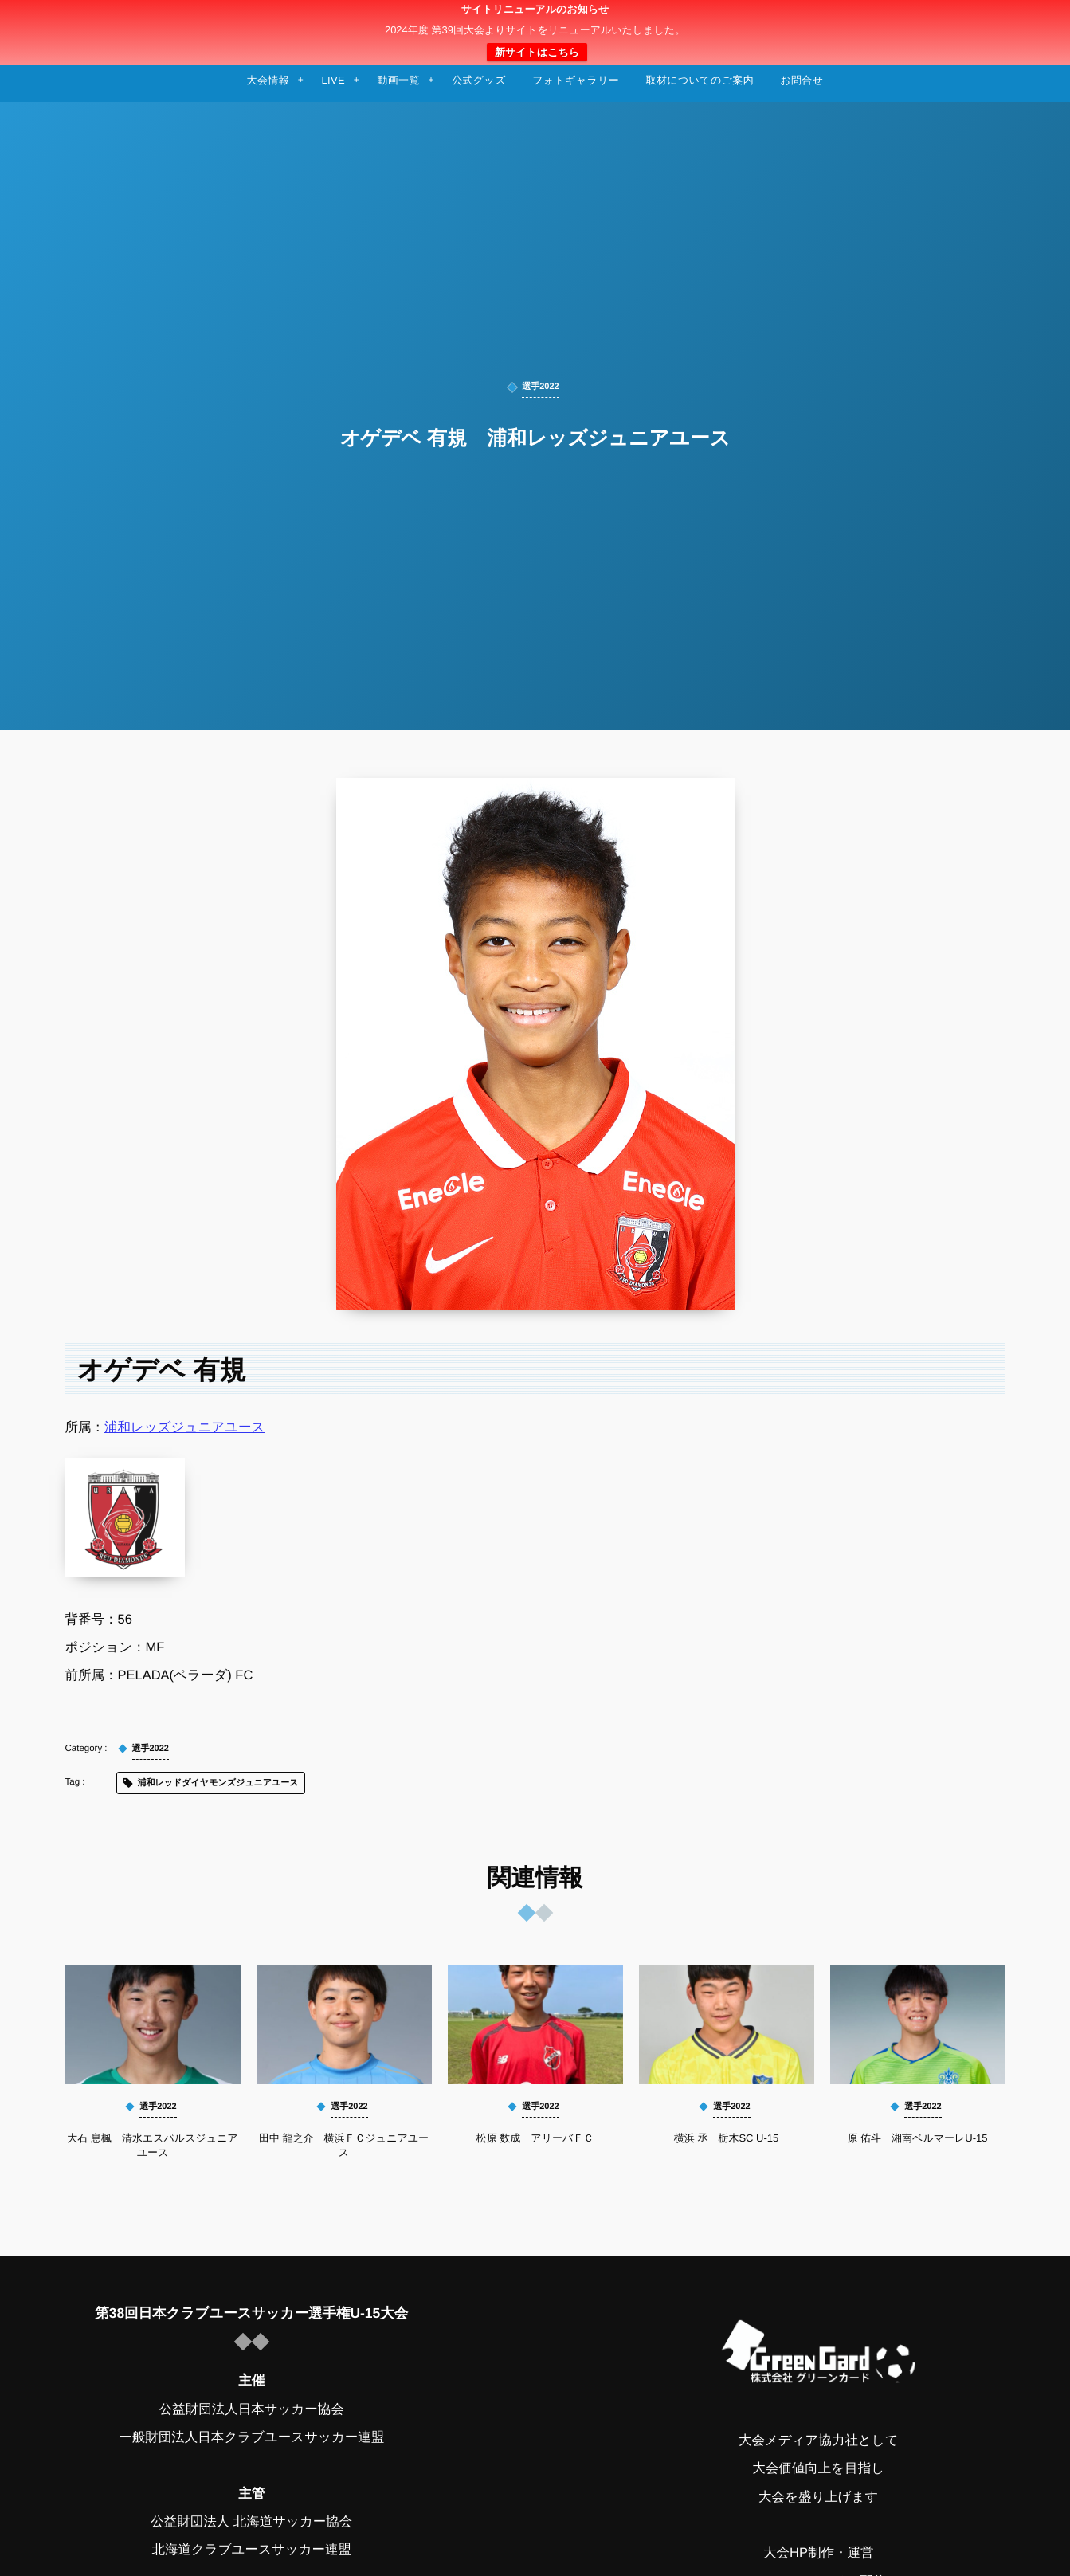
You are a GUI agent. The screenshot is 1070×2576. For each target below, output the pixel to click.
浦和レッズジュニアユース (184, 1427)
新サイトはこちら (537, 52)
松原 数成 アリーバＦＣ (535, 2138)
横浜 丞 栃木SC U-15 (726, 2138)
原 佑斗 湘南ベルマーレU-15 (917, 2138)
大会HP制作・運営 (818, 2553)
